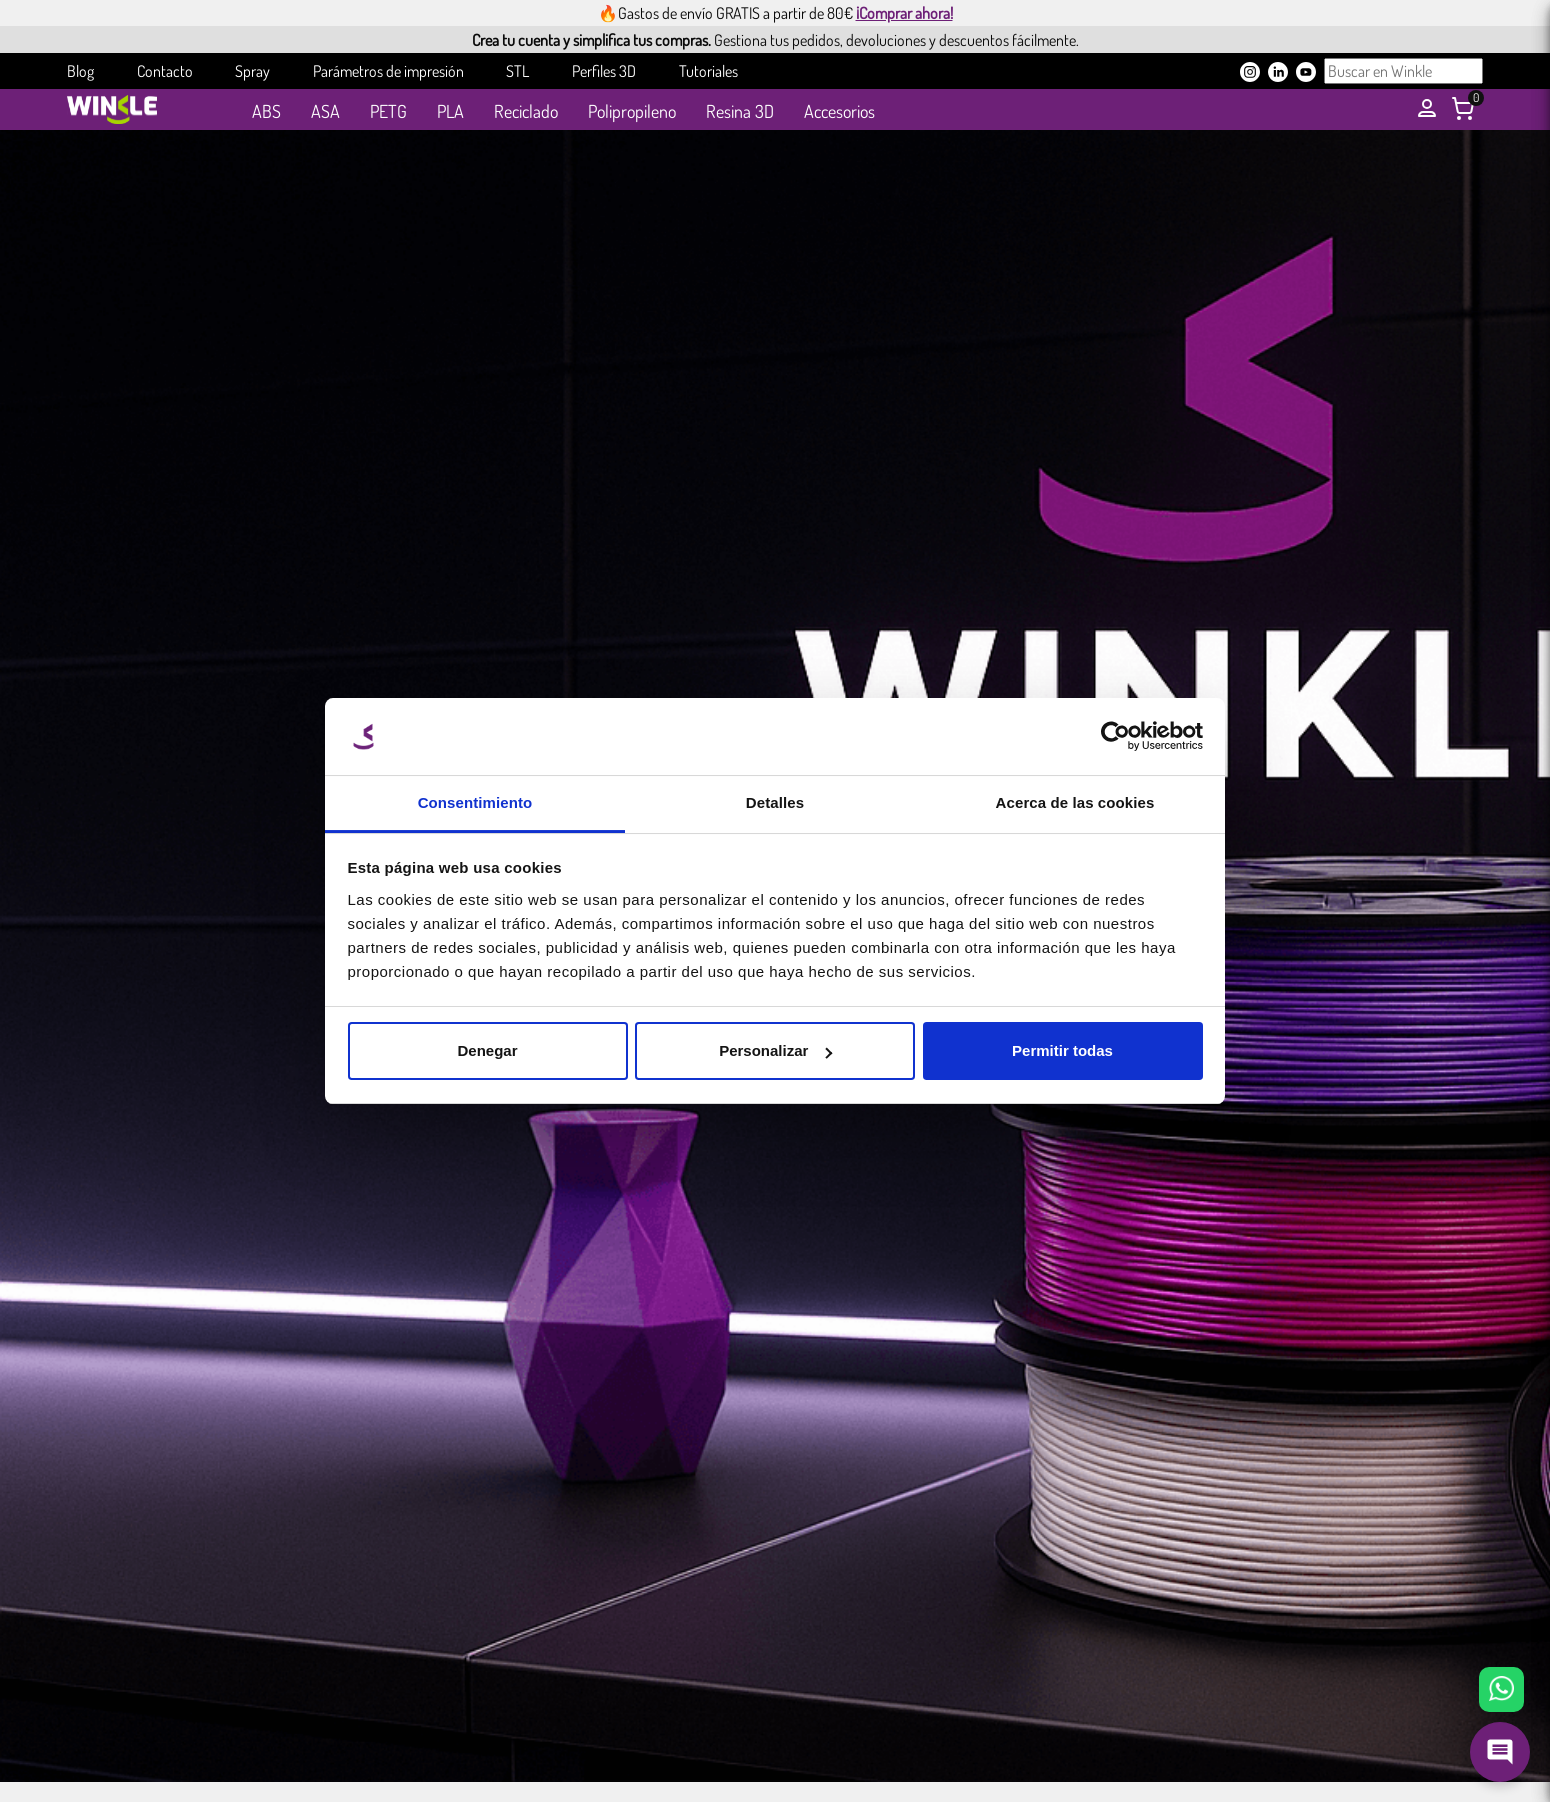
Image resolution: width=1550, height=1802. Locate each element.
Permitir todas (1062, 1050)
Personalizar (775, 1050)
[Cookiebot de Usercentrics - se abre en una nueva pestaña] (1115, 737)
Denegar (487, 1050)
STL (517, 71)
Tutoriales (708, 71)
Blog (80, 71)
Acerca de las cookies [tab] (1075, 802)
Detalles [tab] (775, 802)
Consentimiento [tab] (475, 802)
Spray (252, 71)
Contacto (165, 71)
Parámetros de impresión (388, 71)
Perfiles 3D (604, 71)
